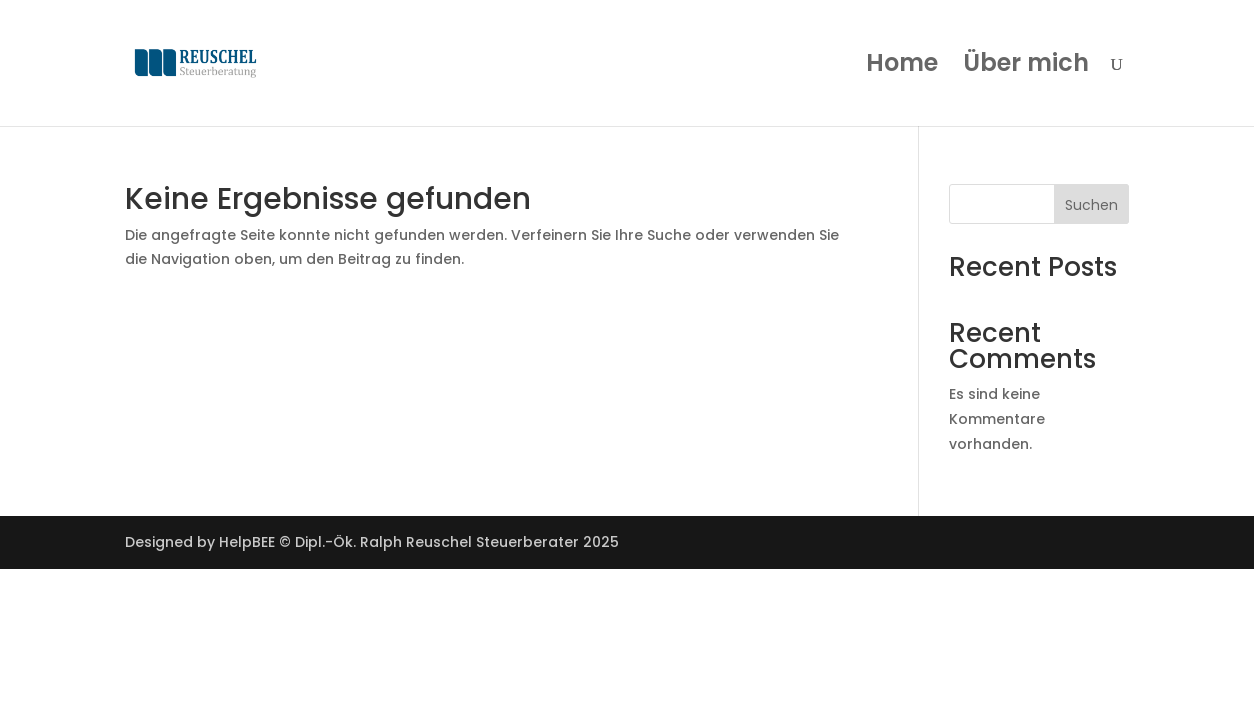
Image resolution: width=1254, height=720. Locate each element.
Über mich (1026, 67)
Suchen (1091, 205)
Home (902, 67)
